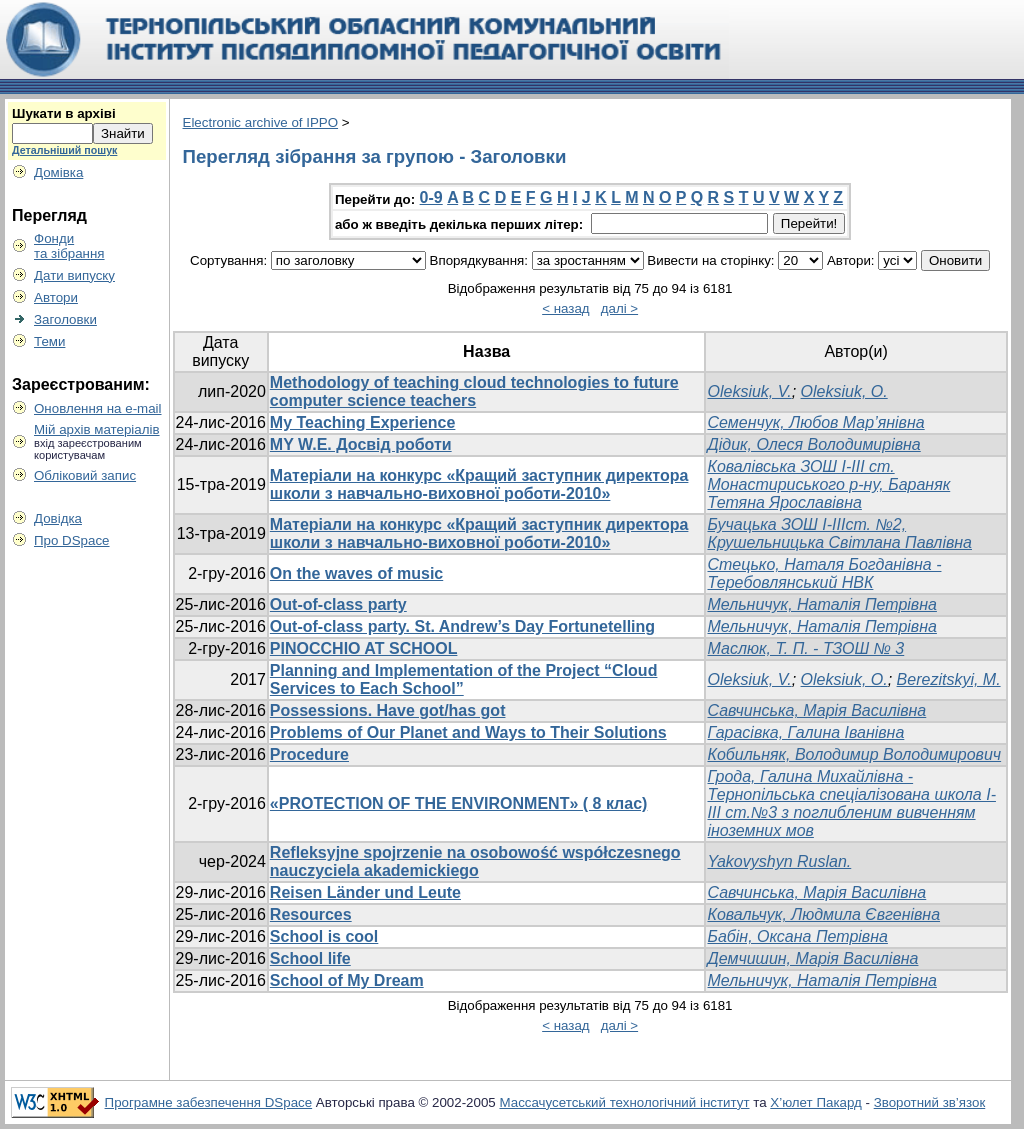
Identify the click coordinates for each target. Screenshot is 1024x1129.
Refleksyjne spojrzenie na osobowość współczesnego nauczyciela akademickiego (475, 861)
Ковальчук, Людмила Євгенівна (823, 914)
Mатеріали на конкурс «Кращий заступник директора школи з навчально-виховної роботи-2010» (479, 484)
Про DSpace (72, 540)
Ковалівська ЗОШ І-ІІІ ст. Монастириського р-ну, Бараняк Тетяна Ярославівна (828, 484)
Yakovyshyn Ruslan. (779, 861)
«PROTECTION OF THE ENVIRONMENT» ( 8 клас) (459, 803)
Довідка (58, 518)
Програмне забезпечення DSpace (209, 1102)
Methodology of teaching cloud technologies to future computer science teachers (474, 391)
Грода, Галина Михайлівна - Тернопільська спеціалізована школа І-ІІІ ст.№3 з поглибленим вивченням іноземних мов (851, 803)
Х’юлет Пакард (816, 1102)
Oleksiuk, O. (844, 391)
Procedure (309, 754)
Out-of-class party (338, 604)
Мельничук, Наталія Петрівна (821, 604)
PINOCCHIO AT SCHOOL (364, 648)
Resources (311, 914)
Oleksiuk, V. (749, 391)
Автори (56, 297)
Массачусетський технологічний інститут (624, 1102)
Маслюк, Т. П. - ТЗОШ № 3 (805, 648)
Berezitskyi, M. (949, 679)
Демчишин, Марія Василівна (812, 958)
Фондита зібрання (69, 246)
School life (310, 958)
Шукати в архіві (64, 113)
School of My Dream (347, 980)
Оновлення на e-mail (98, 408)
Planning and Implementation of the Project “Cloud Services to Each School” (464, 679)
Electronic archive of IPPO (261, 122)
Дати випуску (74, 275)
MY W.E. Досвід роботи (361, 444)
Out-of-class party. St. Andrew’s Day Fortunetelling (462, 626)
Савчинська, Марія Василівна (816, 710)
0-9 (431, 197)
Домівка (58, 172)
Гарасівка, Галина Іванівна (805, 732)
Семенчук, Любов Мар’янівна (815, 422)
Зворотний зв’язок (930, 1102)
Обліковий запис (85, 475)
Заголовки (65, 319)
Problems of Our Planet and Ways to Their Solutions (468, 732)
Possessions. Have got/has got (388, 710)
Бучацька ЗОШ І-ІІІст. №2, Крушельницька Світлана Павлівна (839, 533)
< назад (565, 308)
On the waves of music (356, 573)
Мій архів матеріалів (97, 429)
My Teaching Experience (363, 422)
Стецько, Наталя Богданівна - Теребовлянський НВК (824, 573)
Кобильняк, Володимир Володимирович (854, 754)
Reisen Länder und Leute (365, 892)
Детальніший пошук (64, 150)
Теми (49, 341)
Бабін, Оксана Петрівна (797, 936)
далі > (619, 308)
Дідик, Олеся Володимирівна (813, 444)
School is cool (324, 936)
